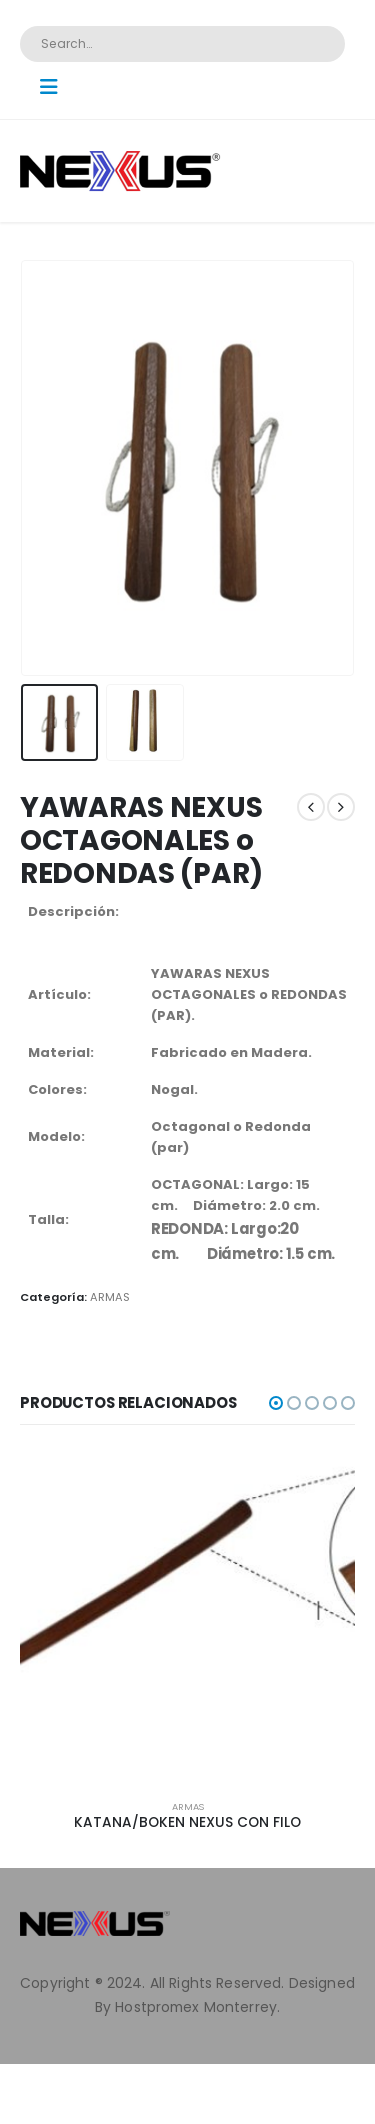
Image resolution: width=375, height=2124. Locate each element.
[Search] (316, 44)
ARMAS (110, 1297)
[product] (187, 1616)
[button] (276, 1403)
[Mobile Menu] (55, 87)
